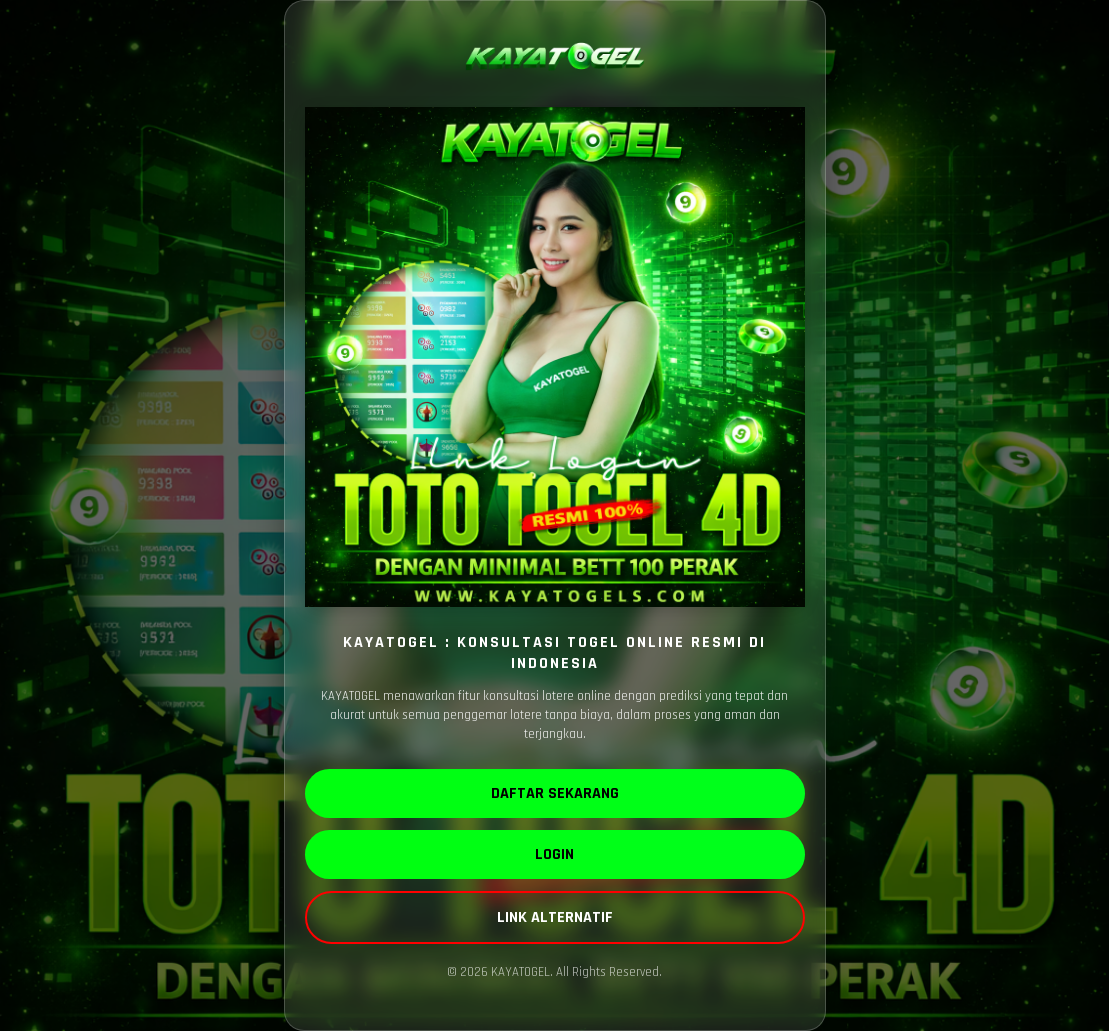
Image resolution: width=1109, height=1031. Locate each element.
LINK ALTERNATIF (555, 917)
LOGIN (554, 854)
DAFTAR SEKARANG (555, 793)
